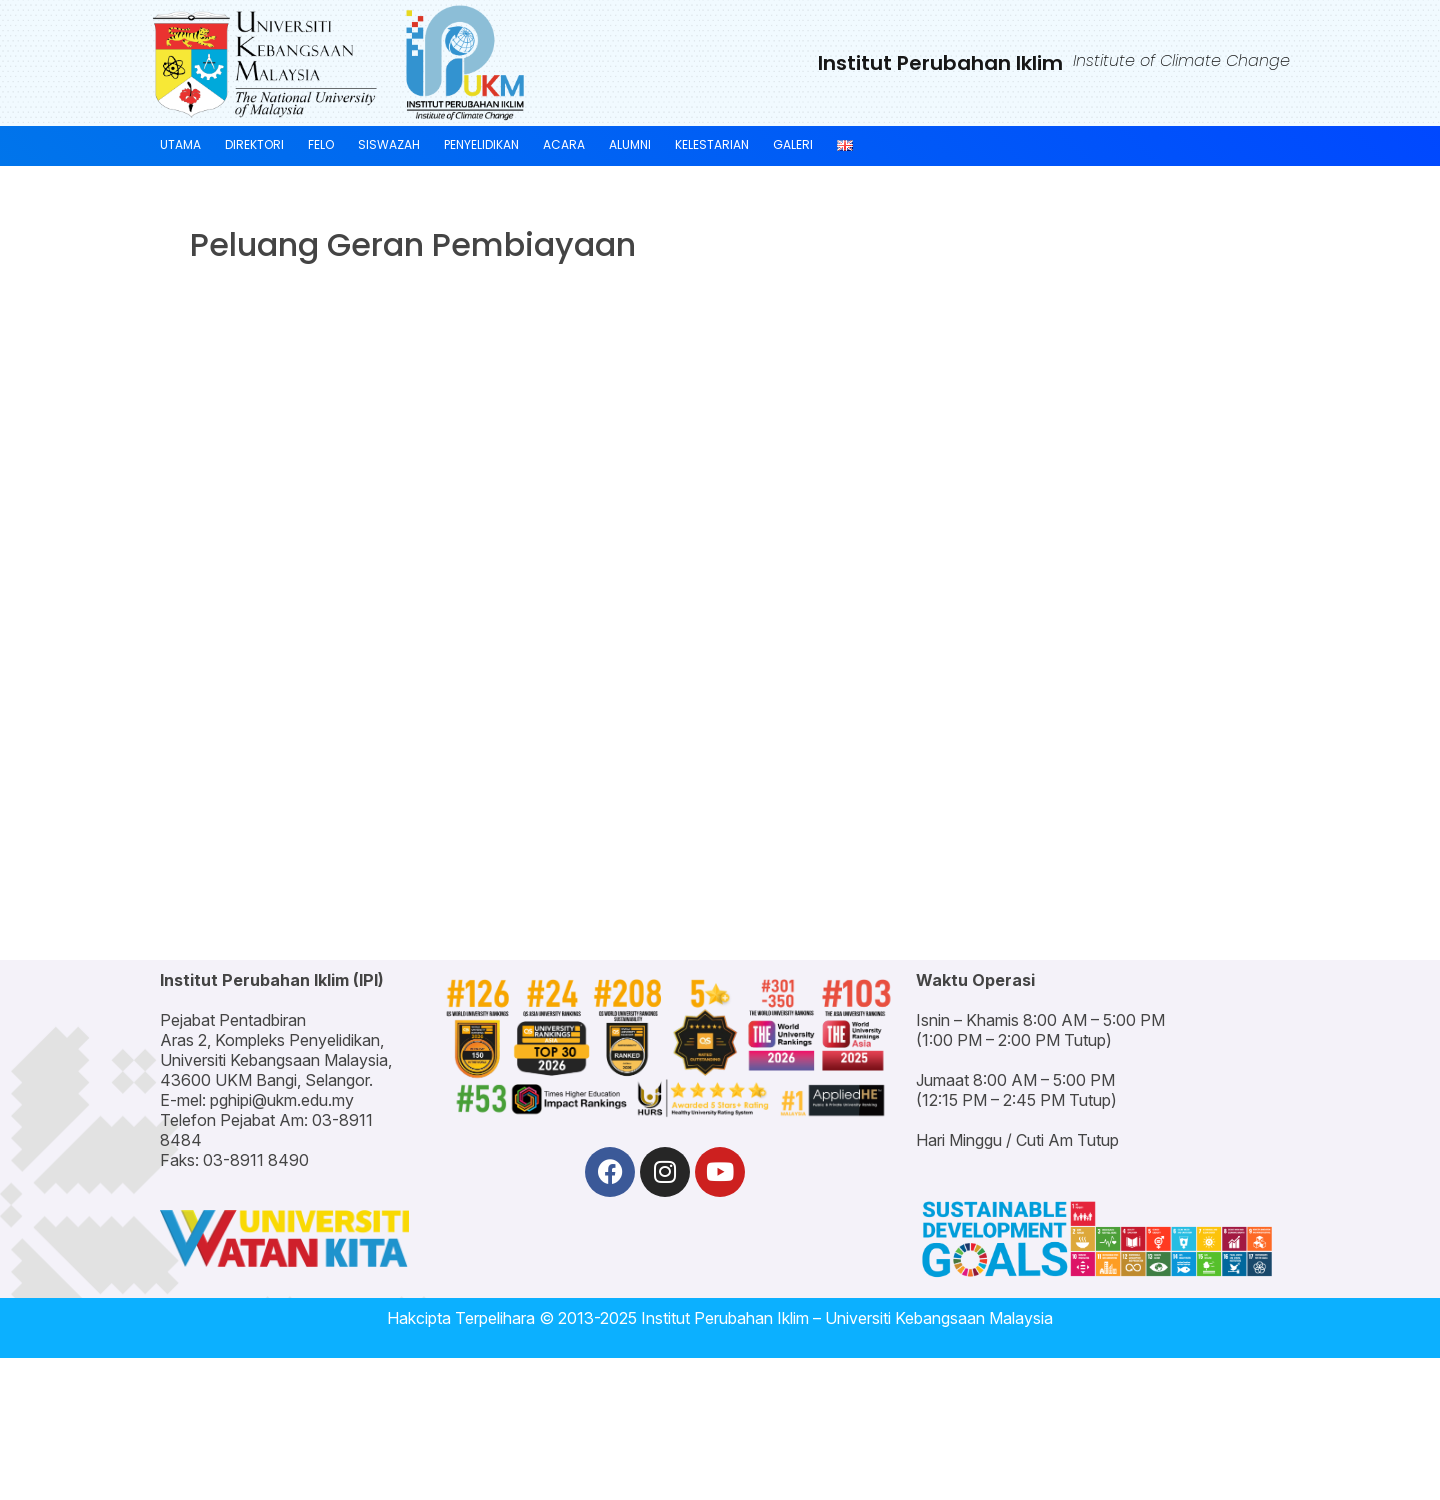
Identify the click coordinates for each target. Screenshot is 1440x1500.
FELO (321, 144)
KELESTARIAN (712, 144)
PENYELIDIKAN (481, 144)
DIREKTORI (254, 144)
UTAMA (180, 144)
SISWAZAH (389, 144)
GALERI (793, 144)
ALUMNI (630, 144)
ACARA (564, 144)
